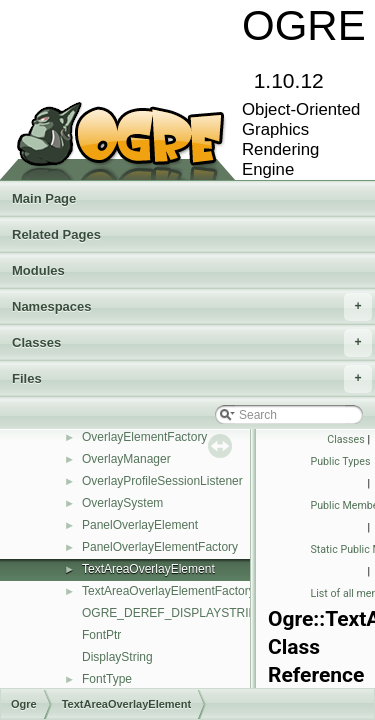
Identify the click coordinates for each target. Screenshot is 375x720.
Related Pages (56, 234)
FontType (107, 679)
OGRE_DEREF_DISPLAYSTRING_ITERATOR (207, 613)
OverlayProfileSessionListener (162, 481)
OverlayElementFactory (144, 437)
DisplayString (117, 657)
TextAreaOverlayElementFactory (168, 591)
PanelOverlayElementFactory (160, 547)
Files (192, 379)
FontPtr (101, 635)
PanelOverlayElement (140, 525)
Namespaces (192, 307)
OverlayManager (126, 459)
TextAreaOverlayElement (148, 569)
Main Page (44, 198)
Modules (38, 270)
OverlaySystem (122, 503)
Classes (192, 343)
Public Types (341, 461)
